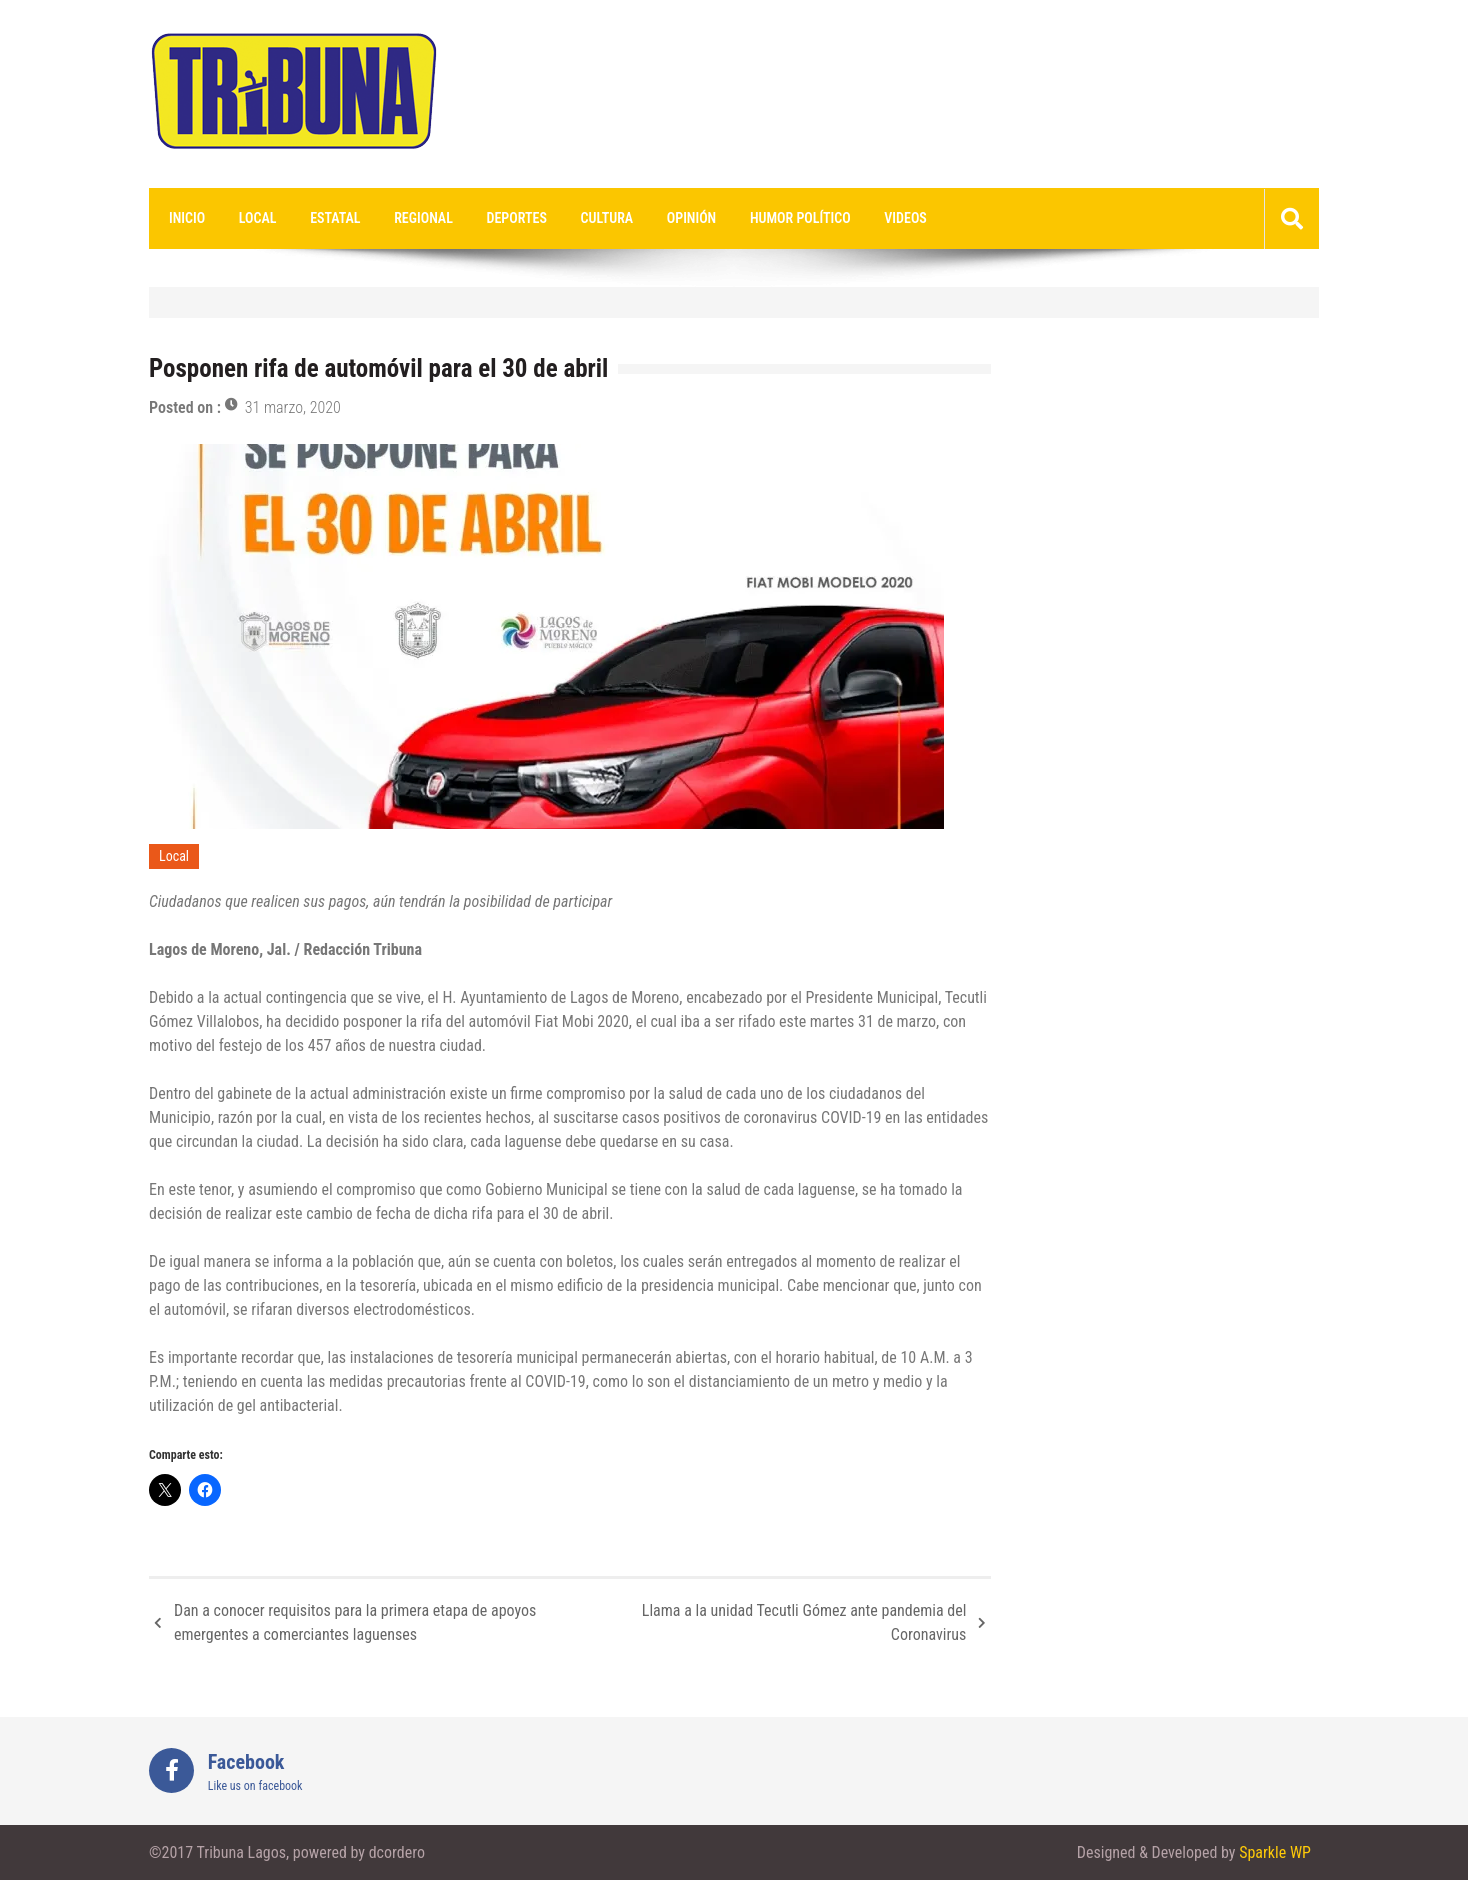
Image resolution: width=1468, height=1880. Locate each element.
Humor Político (800, 218)
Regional (423, 218)
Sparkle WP (1275, 1852)
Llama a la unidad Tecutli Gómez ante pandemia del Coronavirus (804, 1622)
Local (258, 218)
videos (905, 218)
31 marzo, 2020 (293, 407)
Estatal (335, 218)
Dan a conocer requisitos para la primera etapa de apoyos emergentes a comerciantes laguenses (355, 1622)
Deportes (517, 218)
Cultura (607, 218)
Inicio (187, 218)
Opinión (691, 218)
